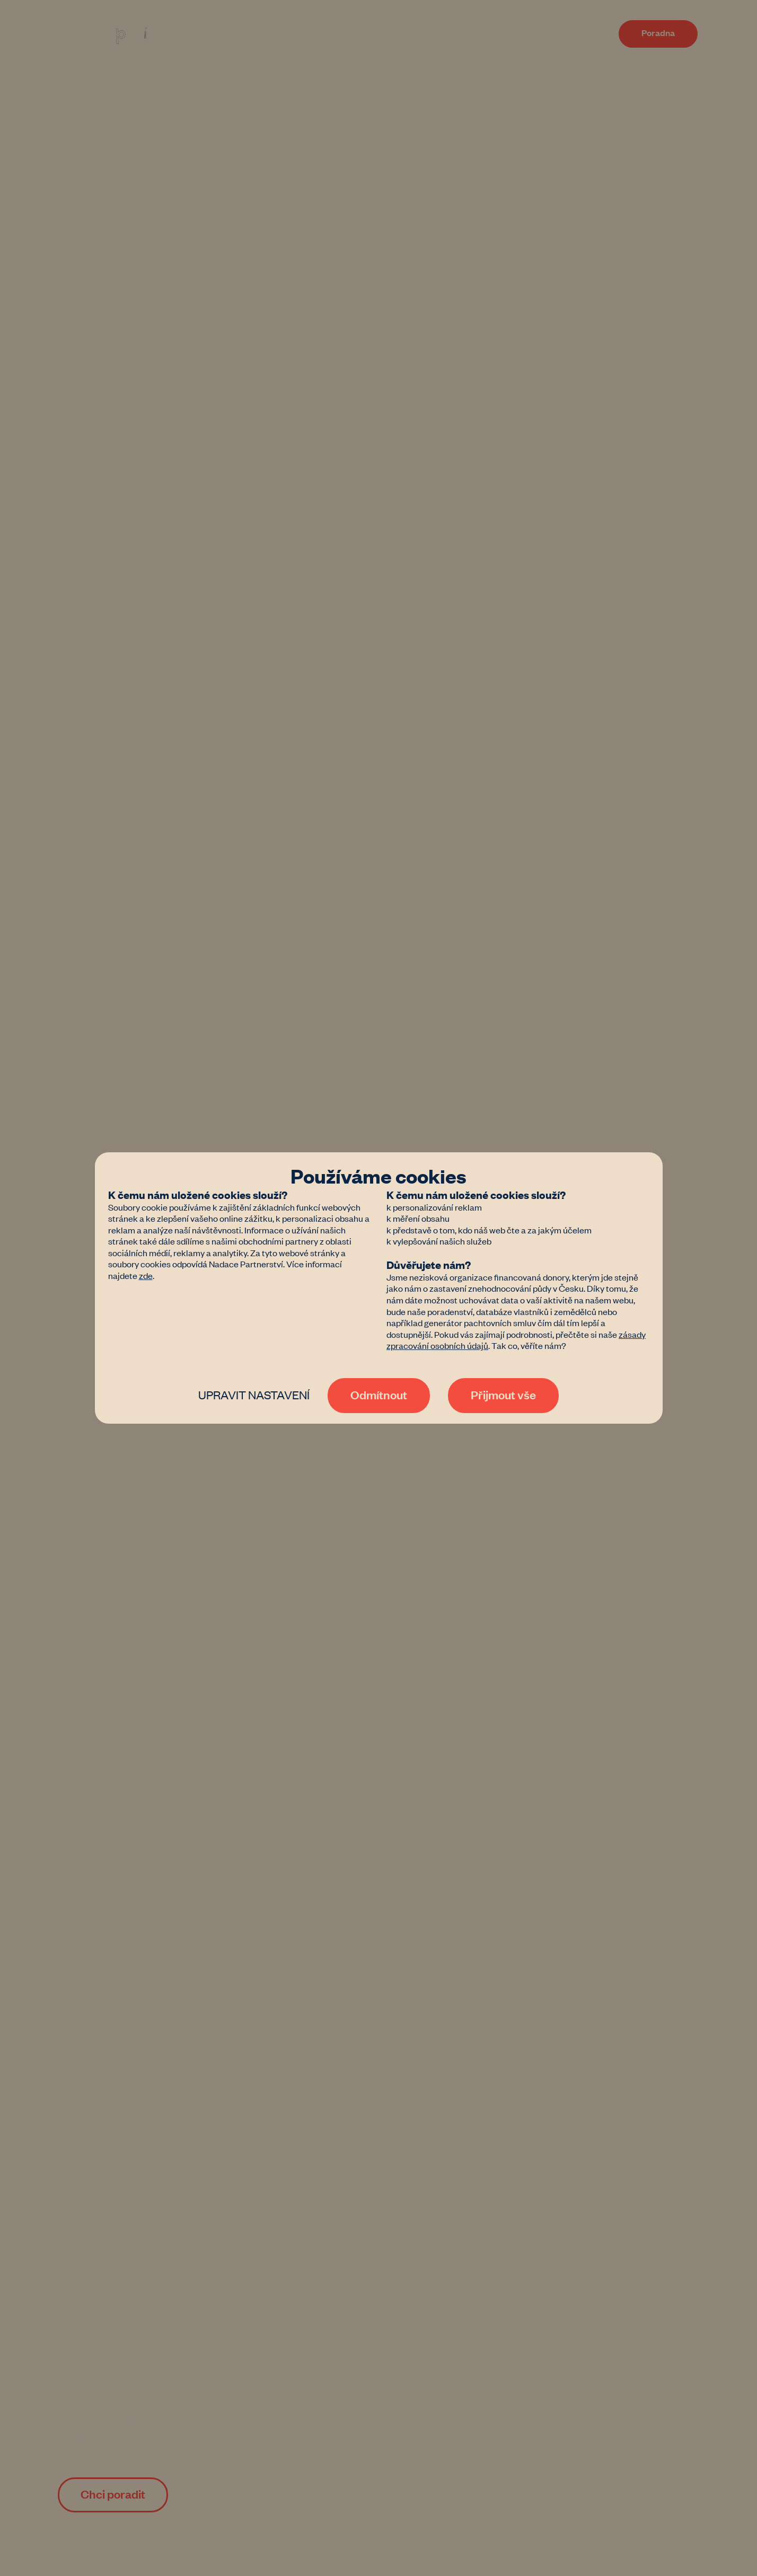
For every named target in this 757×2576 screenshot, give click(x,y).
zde (146, 1275)
